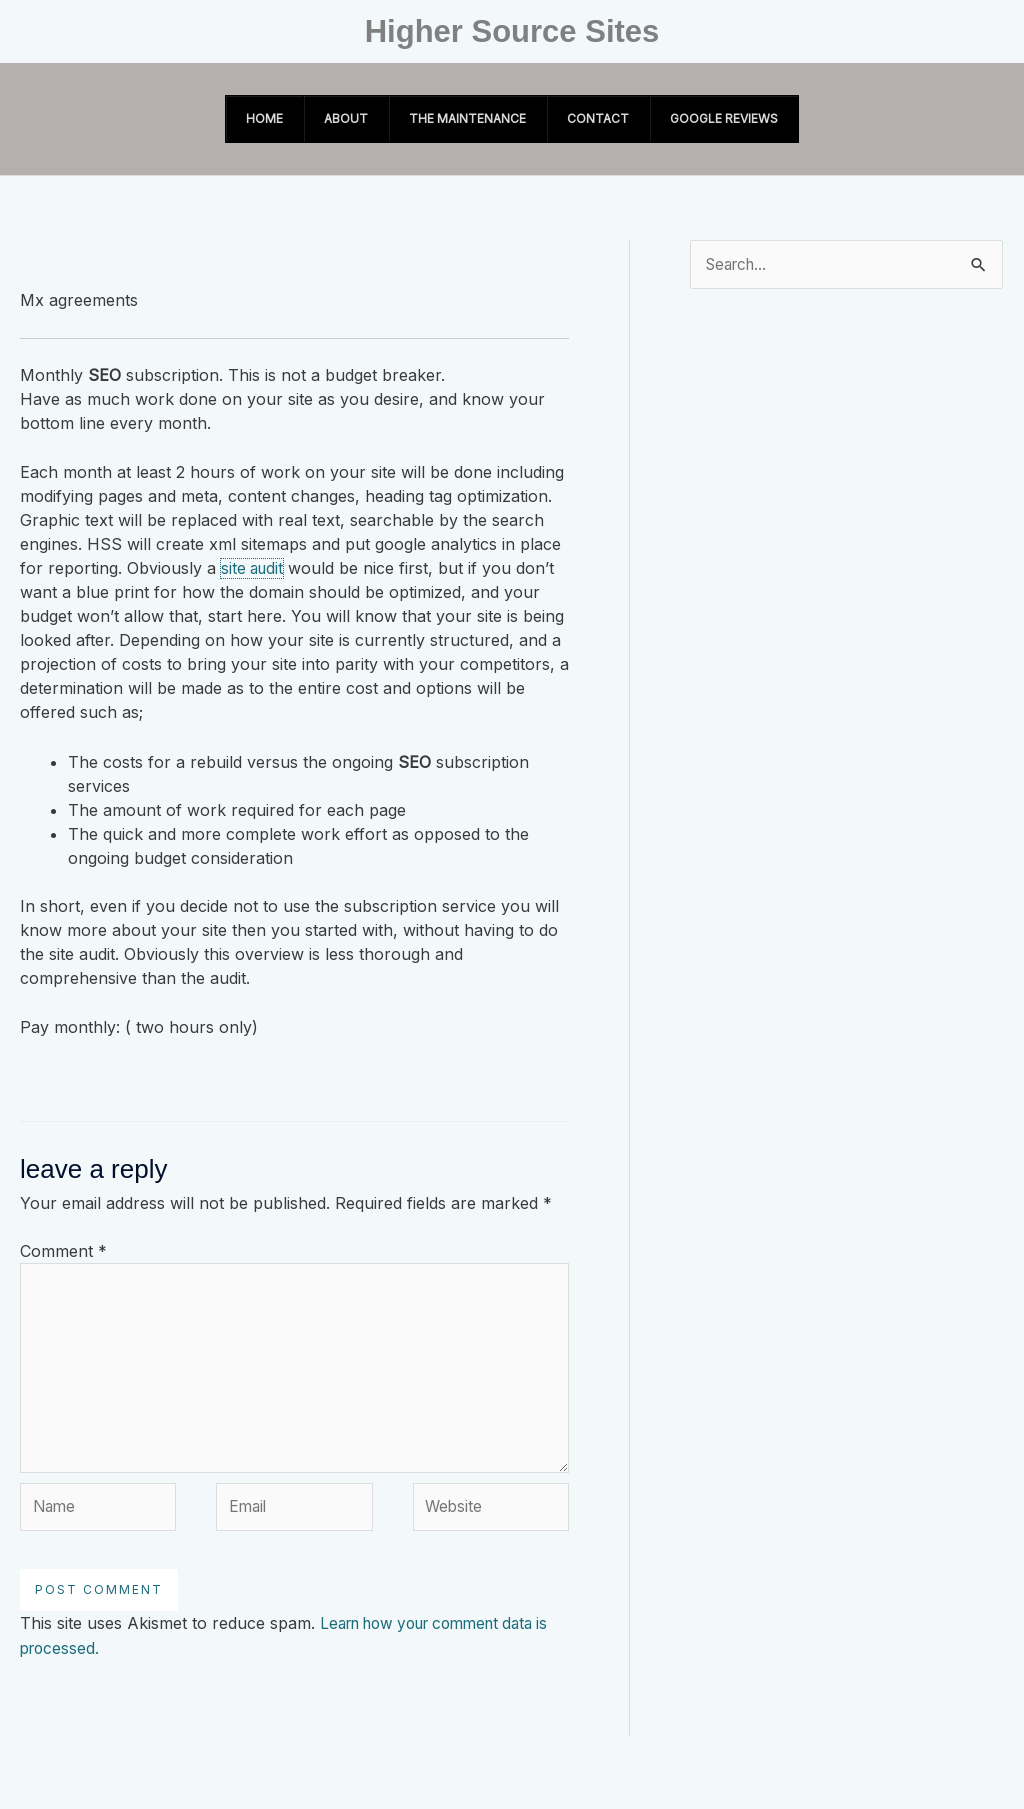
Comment (63, 1251)
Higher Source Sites (512, 31)
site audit (254, 568)
